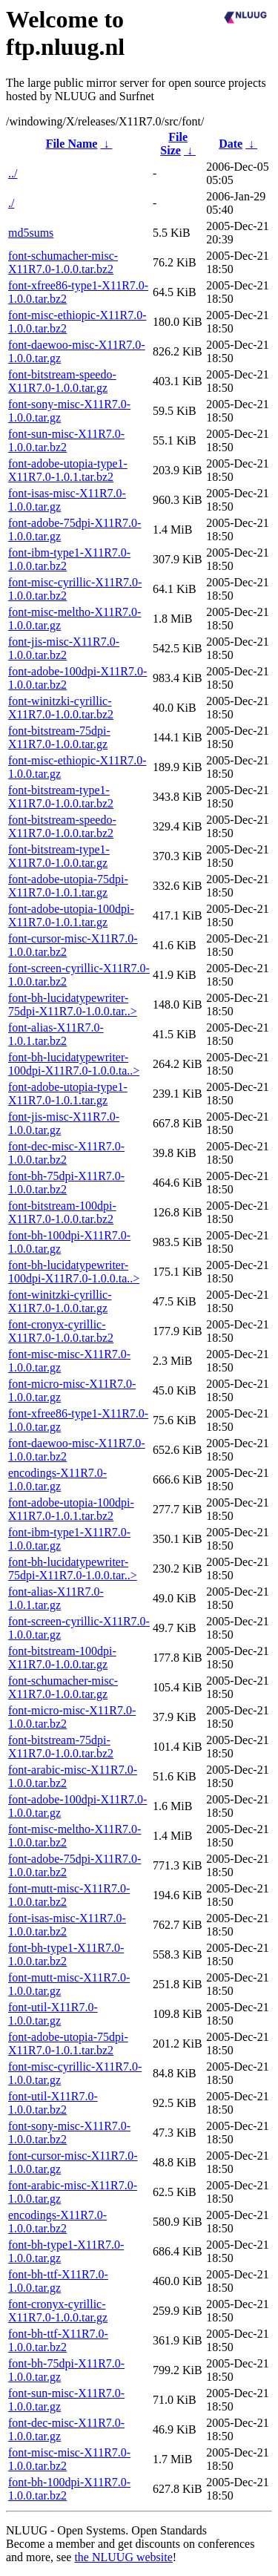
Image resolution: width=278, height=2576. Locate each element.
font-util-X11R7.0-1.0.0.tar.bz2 (53, 2103)
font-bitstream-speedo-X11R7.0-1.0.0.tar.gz (62, 381)
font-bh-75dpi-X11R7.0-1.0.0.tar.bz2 (66, 1183)
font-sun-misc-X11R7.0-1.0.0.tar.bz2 (66, 440)
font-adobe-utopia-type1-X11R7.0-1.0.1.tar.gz (68, 1094)
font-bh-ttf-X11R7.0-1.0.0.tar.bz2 (58, 2340)
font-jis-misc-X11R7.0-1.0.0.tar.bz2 (63, 648)
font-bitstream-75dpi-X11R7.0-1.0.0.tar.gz (59, 737)
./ (11, 203)
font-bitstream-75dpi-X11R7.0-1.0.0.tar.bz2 (60, 1747)
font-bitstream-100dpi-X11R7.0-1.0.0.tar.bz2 (62, 1212)
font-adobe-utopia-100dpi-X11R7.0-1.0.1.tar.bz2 (71, 1509)
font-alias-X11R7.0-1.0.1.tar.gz (56, 1598)
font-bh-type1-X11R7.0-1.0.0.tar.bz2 (66, 1954)
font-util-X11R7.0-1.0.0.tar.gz (53, 2014)
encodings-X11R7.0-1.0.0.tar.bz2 (57, 2222)
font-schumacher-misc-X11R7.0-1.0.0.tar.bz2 (63, 262)
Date (230, 143)
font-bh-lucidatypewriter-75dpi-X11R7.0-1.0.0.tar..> (72, 1004)
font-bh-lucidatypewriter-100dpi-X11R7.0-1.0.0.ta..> (73, 1064)
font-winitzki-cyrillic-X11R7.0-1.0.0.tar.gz (60, 1301)
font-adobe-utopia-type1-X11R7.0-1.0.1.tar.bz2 (68, 470)
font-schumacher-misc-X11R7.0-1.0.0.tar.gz (63, 1687)
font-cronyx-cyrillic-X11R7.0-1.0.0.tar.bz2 (60, 1331)
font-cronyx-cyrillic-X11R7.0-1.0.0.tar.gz (57, 2311)
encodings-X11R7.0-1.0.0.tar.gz (57, 1479)
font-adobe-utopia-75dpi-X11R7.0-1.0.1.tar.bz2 (68, 2043)
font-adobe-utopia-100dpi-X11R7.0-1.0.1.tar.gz (71, 915)
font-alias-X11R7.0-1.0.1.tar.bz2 (56, 1034)
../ (12, 173)
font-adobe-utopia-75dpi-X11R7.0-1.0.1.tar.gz (68, 886)
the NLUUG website (123, 2557)
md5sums (30, 232)
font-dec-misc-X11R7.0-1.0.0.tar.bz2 (66, 1153)
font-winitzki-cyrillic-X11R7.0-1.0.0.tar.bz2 (60, 708)
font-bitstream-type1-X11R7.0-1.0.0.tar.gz (59, 856)
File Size (174, 144)
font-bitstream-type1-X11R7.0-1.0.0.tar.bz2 (60, 797)
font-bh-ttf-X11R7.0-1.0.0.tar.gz (58, 2281)
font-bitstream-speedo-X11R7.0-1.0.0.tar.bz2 (62, 826)
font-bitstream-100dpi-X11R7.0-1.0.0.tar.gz (62, 1658)
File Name (72, 143)
